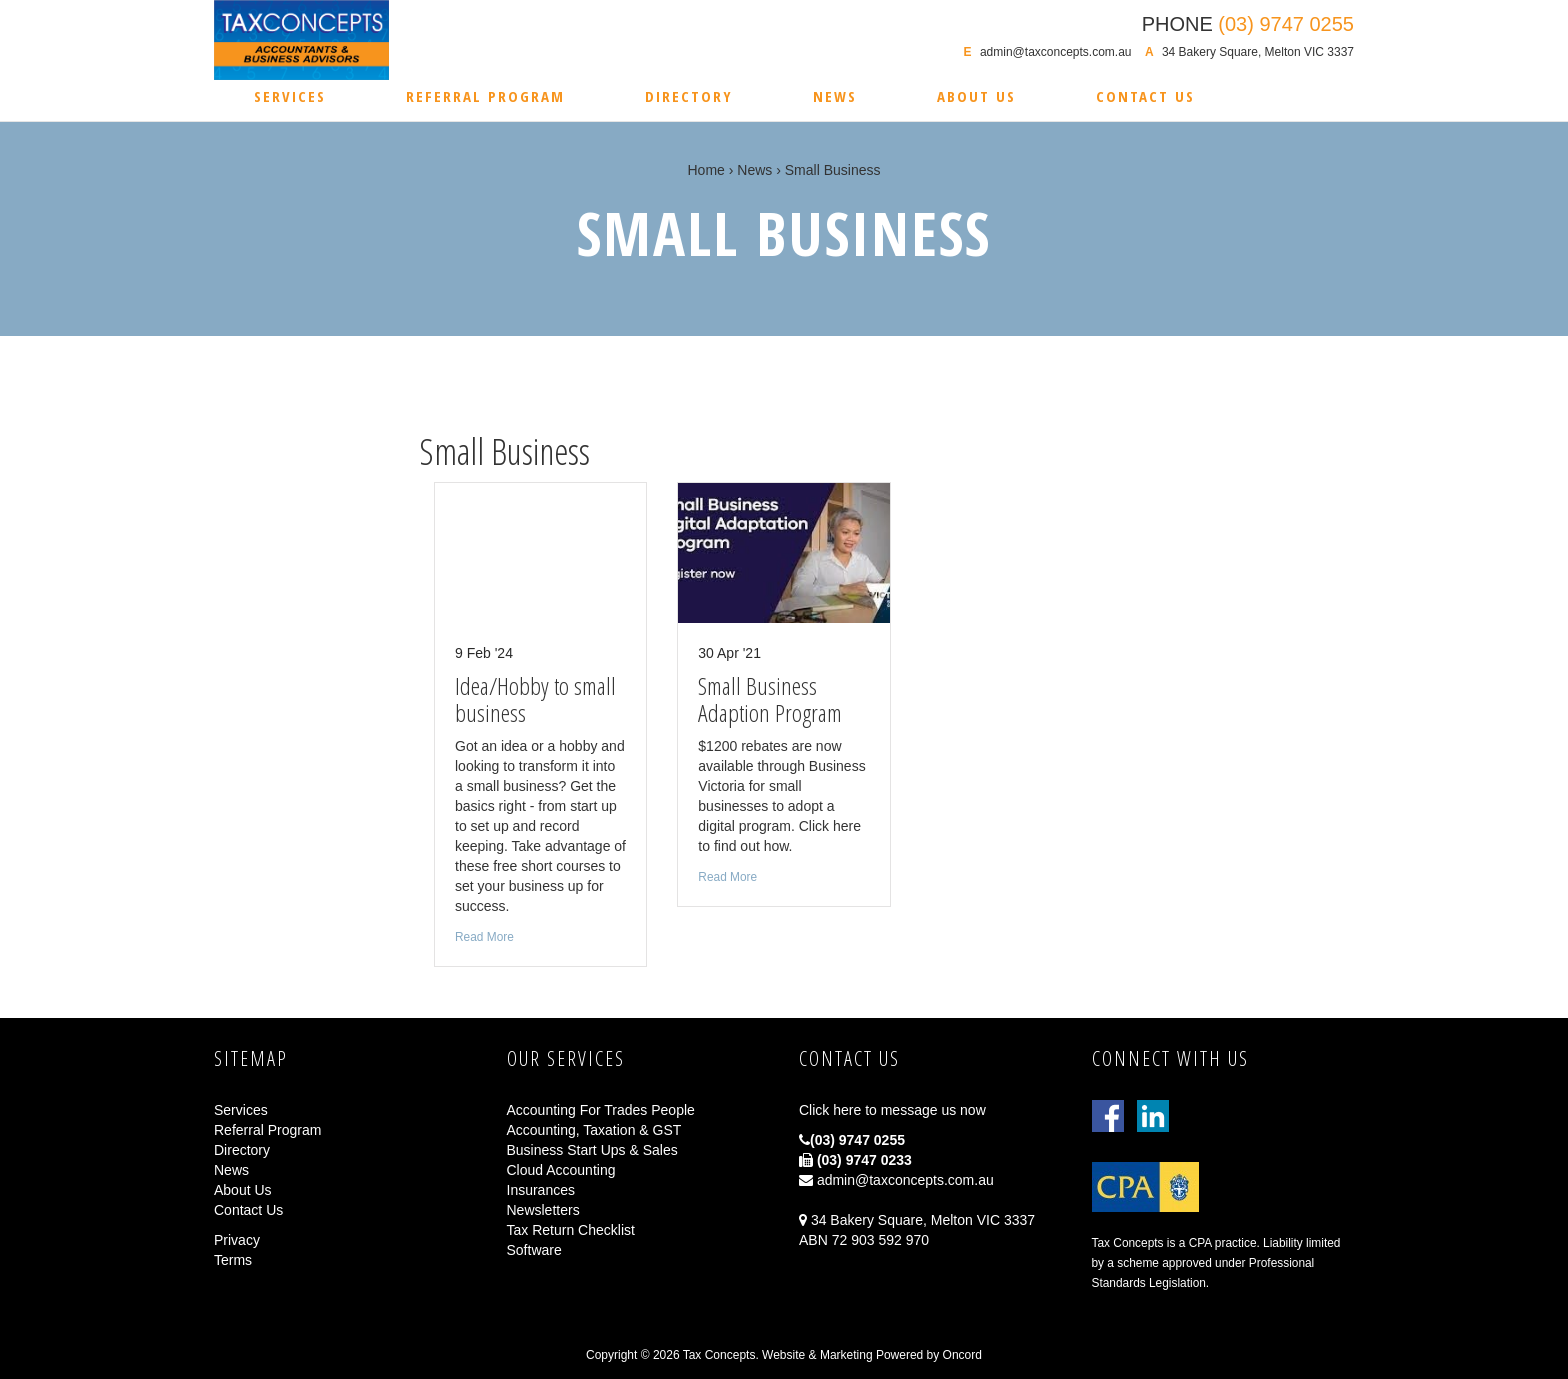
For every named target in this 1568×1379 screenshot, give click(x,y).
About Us (976, 96)
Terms (233, 1260)
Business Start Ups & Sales (592, 1150)
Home (706, 170)
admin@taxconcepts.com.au (1056, 52)
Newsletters (543, 1210)
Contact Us (1145, 96)
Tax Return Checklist (571, 1230)
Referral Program (485, 96)
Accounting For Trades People (601, 1110)
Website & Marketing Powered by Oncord (872, 1355)
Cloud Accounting (561, 1170)
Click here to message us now (892, 1110)
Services (290, 96)
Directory (689, 96)
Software (534, 1250)
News (835, 96)
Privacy (237, 1240)
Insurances (541, 1190)
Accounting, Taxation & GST (594, 1130)
